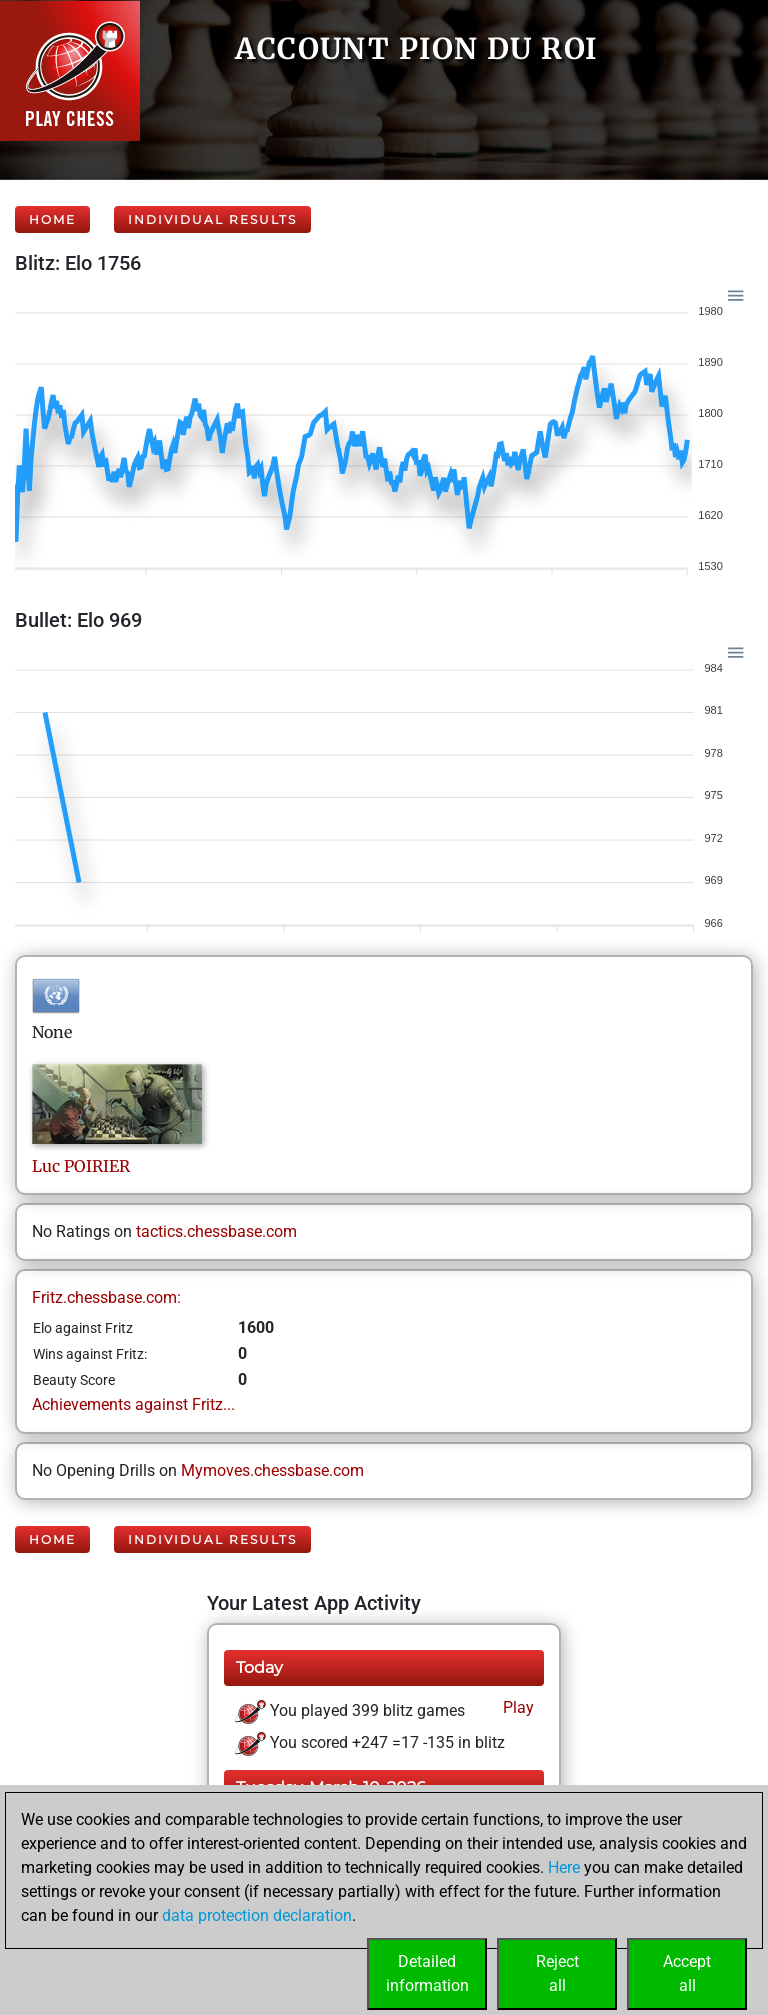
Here (564, 1867)
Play (516, 1707)
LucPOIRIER (81, 1166)
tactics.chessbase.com (216, 1231)
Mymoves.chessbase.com (272, 1470)
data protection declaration (257, 1915)
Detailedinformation (427, 1973)
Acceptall (687, 1973)
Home (52, 219)
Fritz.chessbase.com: (106, 1297)
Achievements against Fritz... (133, 1404)
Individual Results (212, 219)
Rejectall (557, 1973)
